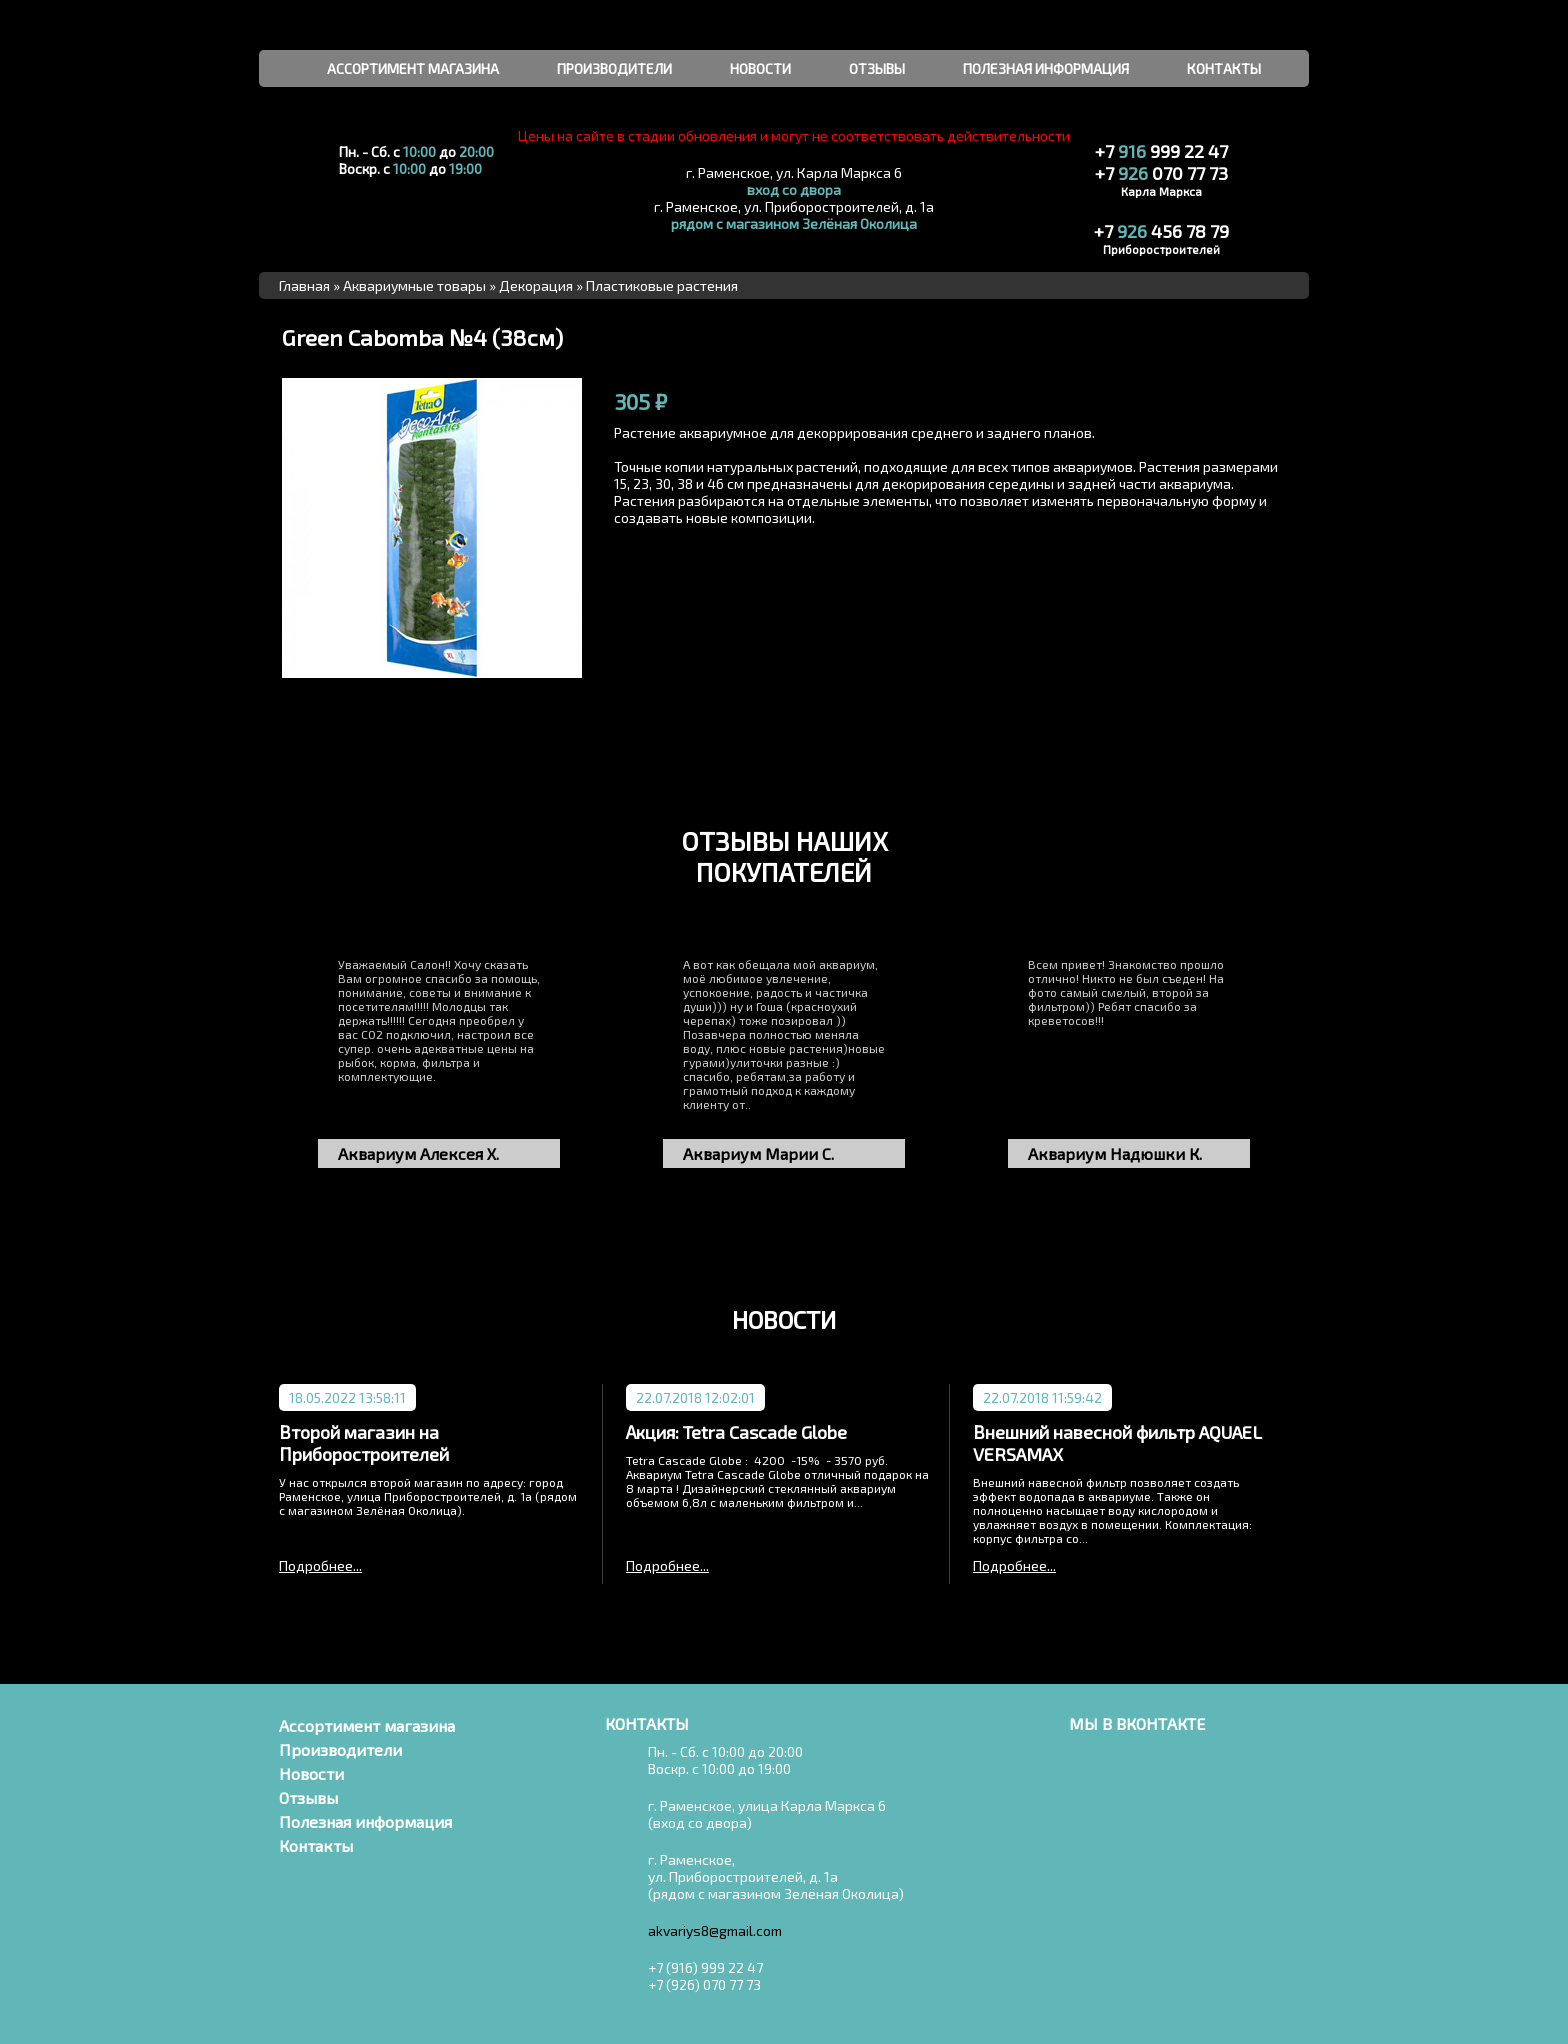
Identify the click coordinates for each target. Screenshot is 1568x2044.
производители (614, 68)
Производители (340, 1749)
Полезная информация (365, 1821)
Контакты (316, 1845)
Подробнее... (320, 1565)
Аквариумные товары (414, 285)
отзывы (877, 68)
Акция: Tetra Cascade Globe (736, 1432)
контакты (1224, 68)
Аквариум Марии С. (758, 1153)
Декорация (536, 285)
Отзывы (308, 1797)
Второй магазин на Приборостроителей (364, 1443)
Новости (311, 1773)
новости (760, 68)
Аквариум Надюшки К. (1115, 1153)
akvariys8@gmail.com (715, 1930)
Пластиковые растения (662, 285)
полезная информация (1046, 68)
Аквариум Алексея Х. (418, 1153)
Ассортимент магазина (367, 1725)
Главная (304, 285)
